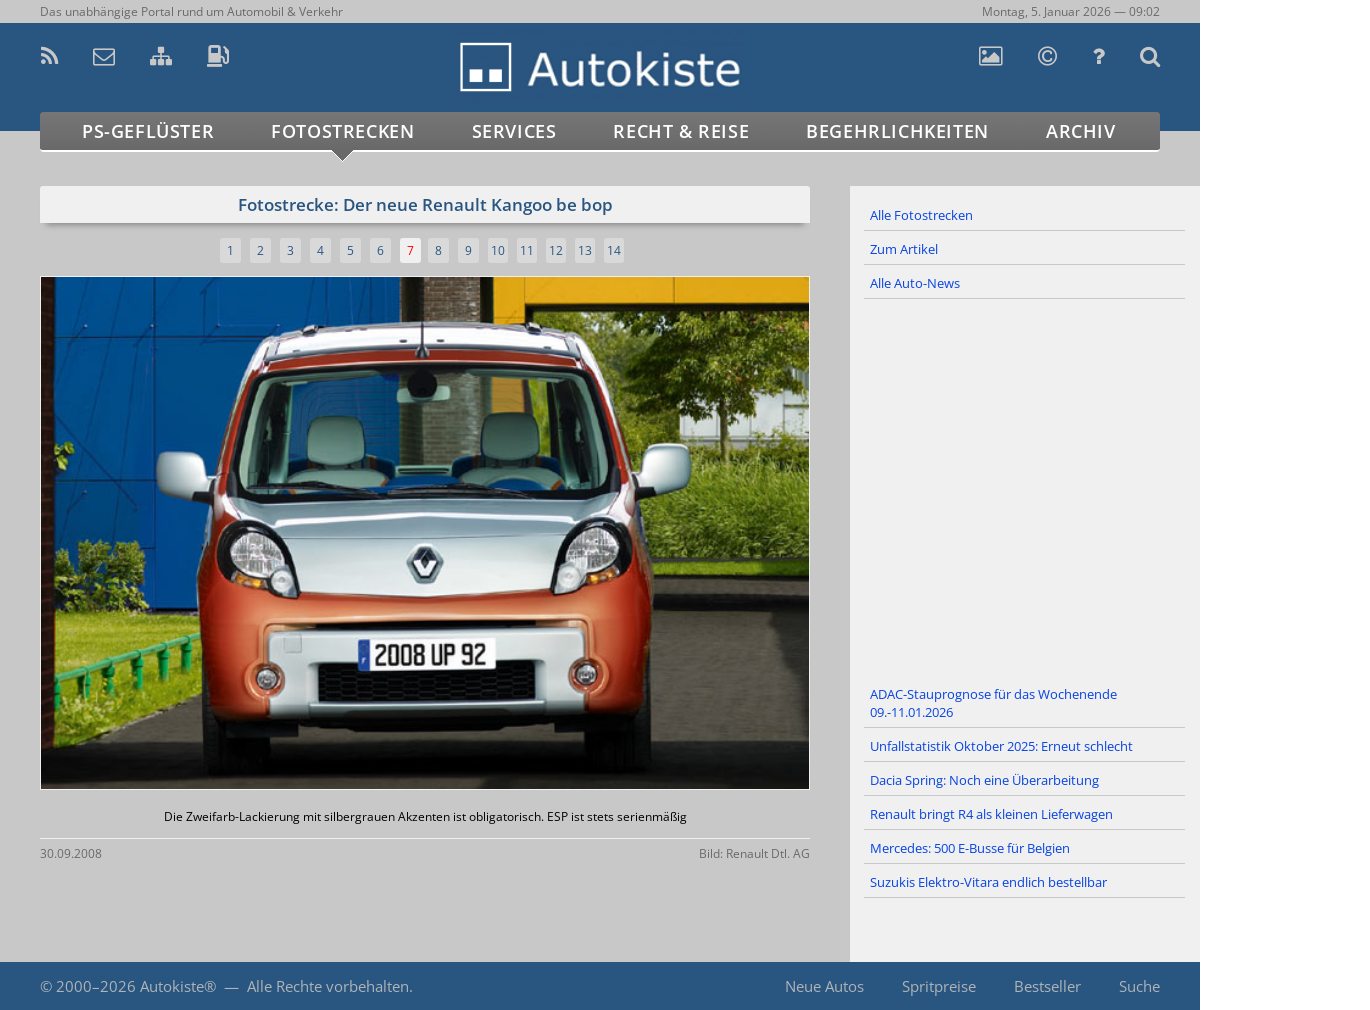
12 (556, 250)
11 (527, 250)
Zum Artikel (904, 249)
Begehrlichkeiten (897, 131)
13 (585, 250)
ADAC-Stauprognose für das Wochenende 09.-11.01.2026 (993, 703)
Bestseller (1047, 986)
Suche (1139, 986)
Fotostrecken (342, 131)
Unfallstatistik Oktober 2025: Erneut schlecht (1001, 746)
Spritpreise (939, 986)
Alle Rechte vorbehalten (328, 986)
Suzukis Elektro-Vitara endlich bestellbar (988, 882)
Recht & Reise (681, 131)
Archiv (1081, 131)
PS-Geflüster (148, 131)
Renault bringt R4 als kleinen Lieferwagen (991, 814)
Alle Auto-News (915, 283)
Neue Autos (824, 986)
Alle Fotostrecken (921, 215)
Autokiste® (178, 986)
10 (498, 250)
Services (514, 131)
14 (614, 250)
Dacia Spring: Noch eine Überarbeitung (984, 780)
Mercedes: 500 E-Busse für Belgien (970, 848)
